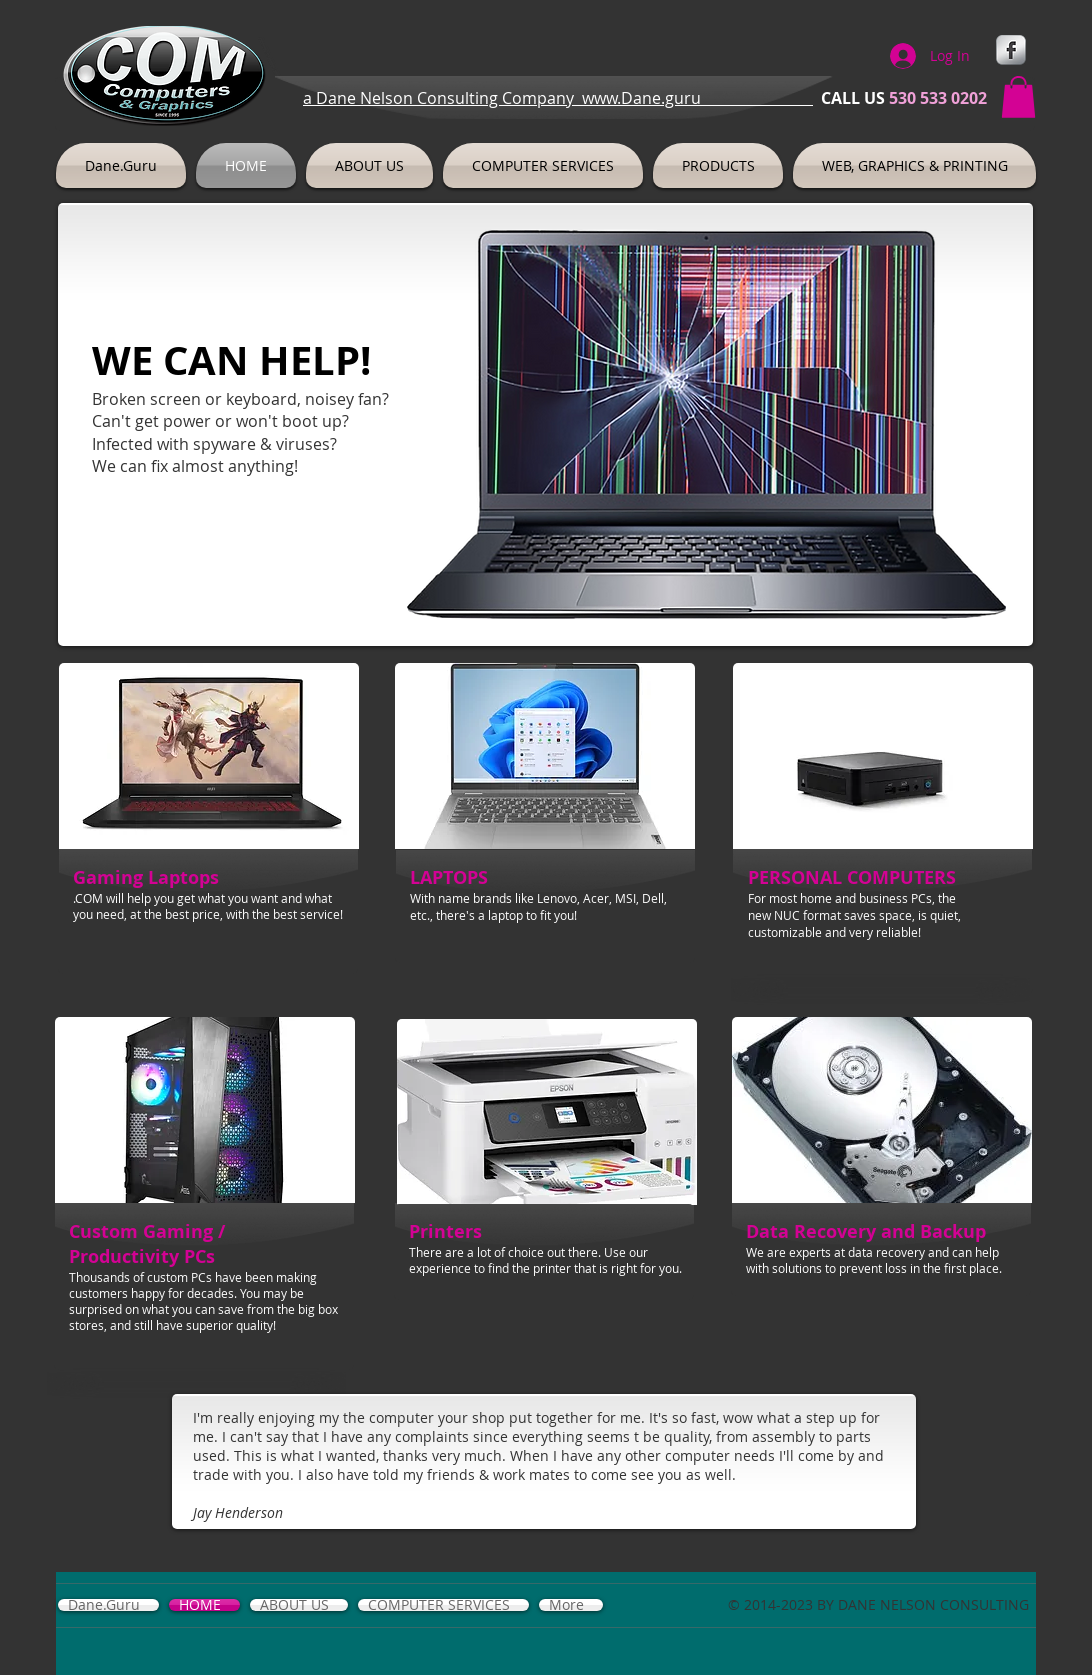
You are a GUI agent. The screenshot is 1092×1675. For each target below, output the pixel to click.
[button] (1018, 97)
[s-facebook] (1011, 50)
